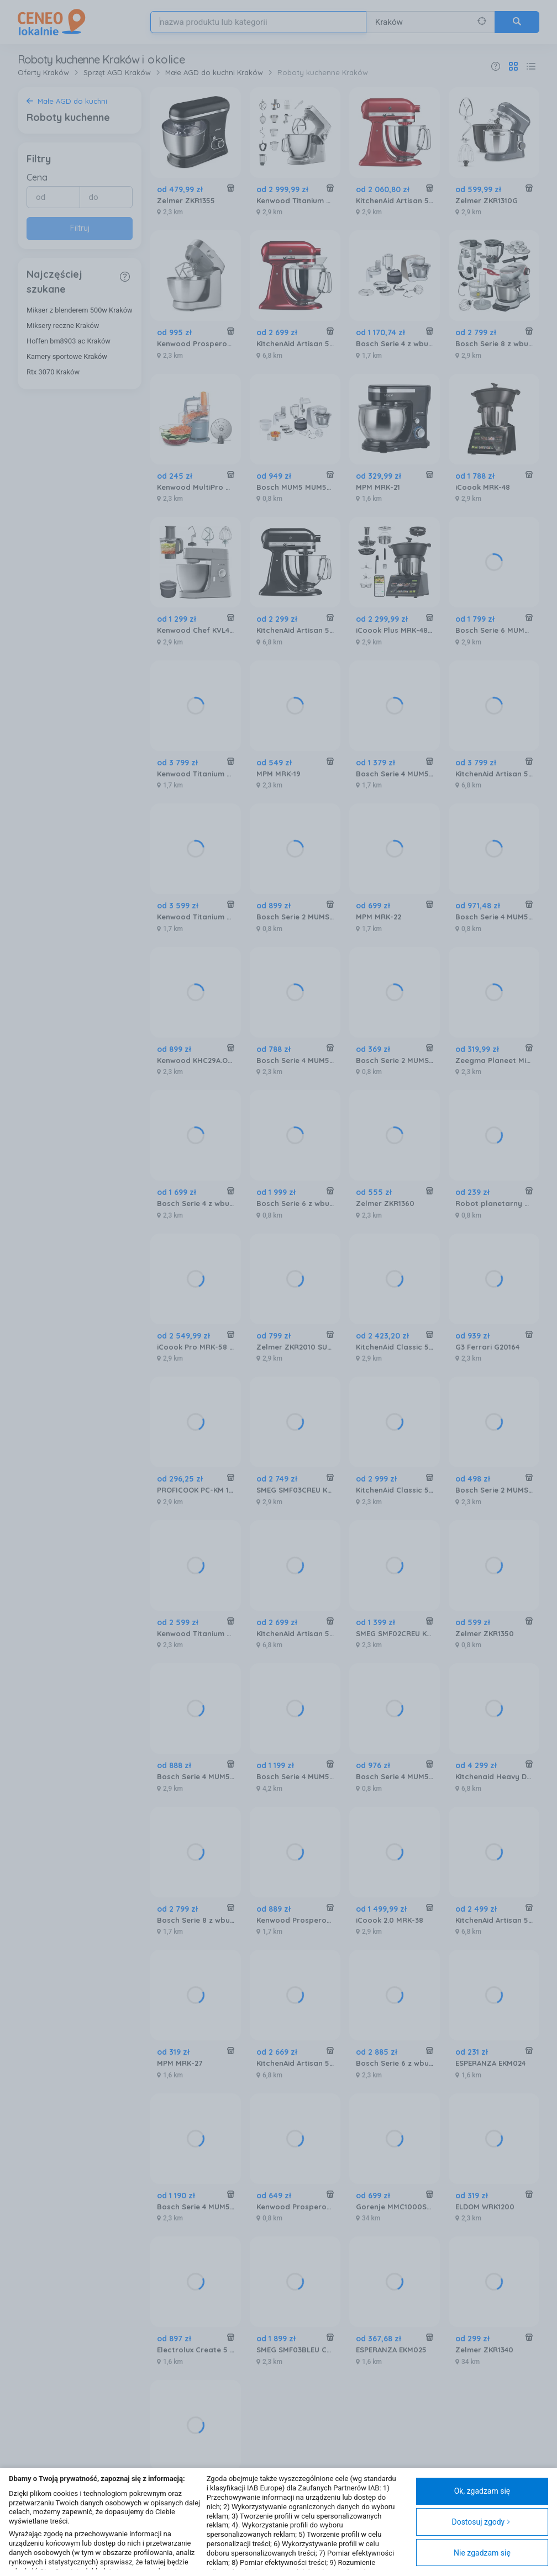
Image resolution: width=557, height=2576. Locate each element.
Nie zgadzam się (482, 2552)
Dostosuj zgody (481, 2521)
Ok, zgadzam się (482, 2491)
